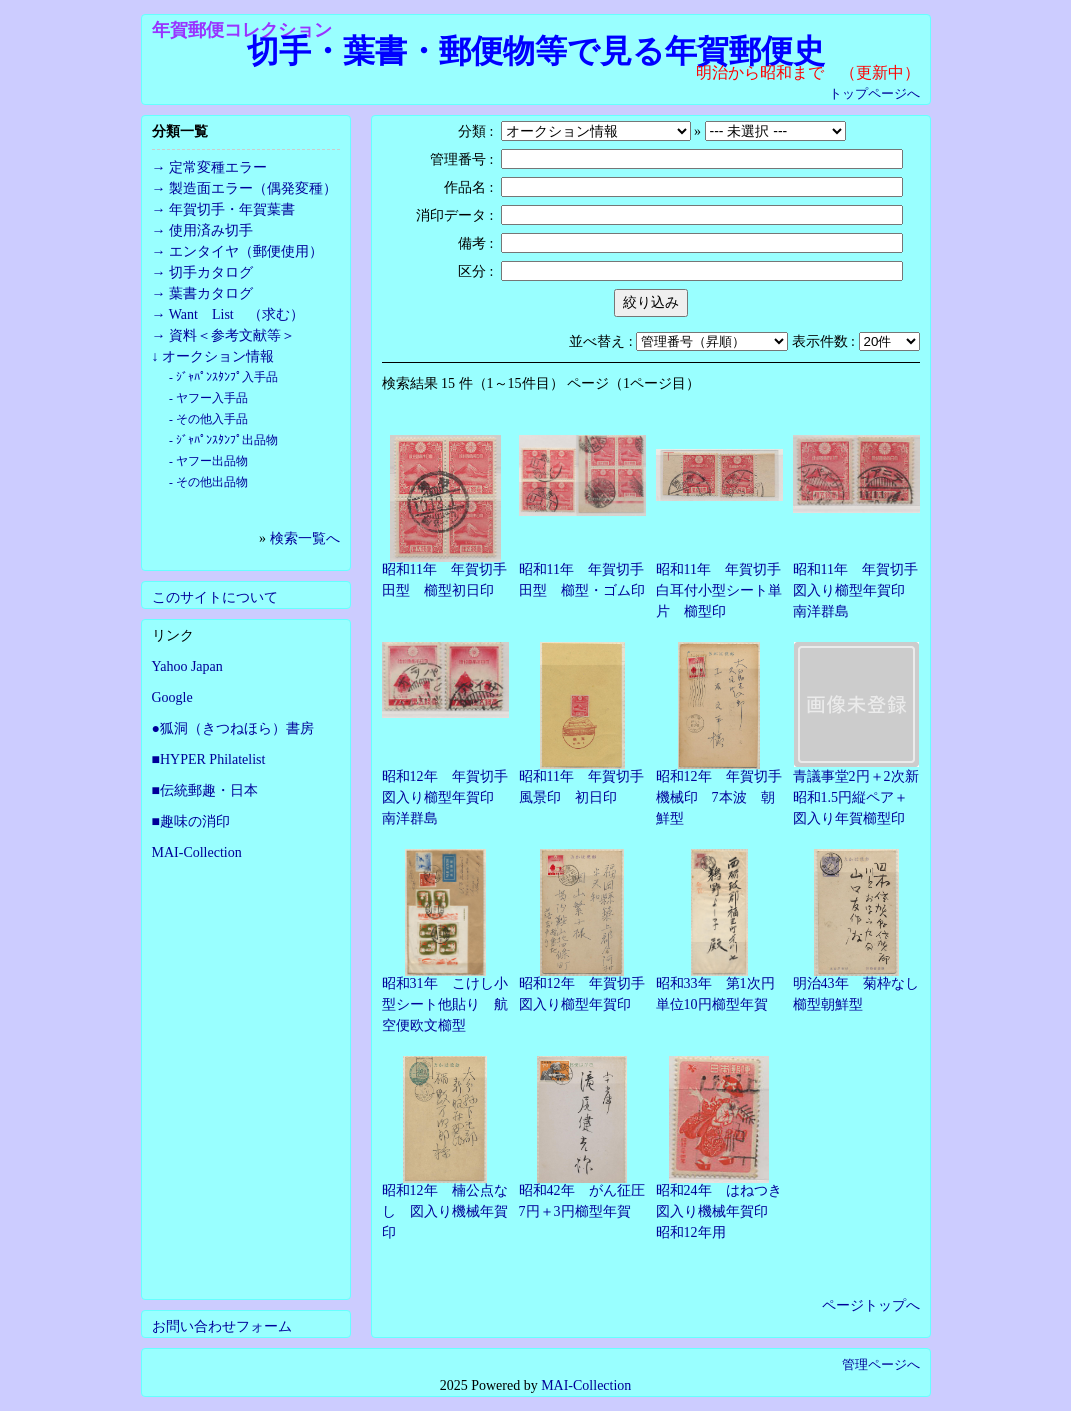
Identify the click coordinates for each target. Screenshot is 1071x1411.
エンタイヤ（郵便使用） (246, 251)
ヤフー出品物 (212, 461)
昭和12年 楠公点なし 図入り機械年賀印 (445, 1211)
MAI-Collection (197, 852)
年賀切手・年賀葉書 (232, 209)
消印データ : (454, 215)
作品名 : (468, 187)
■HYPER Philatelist (209, 759)
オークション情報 (218, 356)
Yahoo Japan (187, 666)
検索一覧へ (305, 538)
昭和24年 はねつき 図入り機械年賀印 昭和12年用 (726, 1211)
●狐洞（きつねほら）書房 (233, 728)
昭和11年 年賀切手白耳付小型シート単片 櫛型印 (719, 590)
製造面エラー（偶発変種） (253, 188)
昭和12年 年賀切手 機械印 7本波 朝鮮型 (726, 797)
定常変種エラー (218, 167)
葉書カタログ (211, 293)
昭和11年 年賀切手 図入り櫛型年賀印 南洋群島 (862, 590)
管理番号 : (461, 159)
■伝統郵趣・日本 (205, 790)
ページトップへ (871, 1305)
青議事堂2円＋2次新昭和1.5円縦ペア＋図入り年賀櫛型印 (856, 797)
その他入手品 (212, 419)
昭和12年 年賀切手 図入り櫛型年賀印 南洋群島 (452, 797)
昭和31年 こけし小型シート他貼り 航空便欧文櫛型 (445, 1004)
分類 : (475, 131)
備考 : (475, 243)
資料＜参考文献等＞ (232, 335)
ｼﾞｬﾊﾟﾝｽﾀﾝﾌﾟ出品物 (227, 440)
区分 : (475, 271)
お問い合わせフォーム (222, 1326)
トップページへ (874, 93)
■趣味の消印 (191, 821)
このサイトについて (215, 597)
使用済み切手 (211, 230)
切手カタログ (211, 272)
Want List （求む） (236, 314)
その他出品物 (212, 482)
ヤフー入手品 (212, 398)
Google (172, 697)
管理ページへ (881, 1364)
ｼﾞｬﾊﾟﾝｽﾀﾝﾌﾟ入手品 (227, 377)
